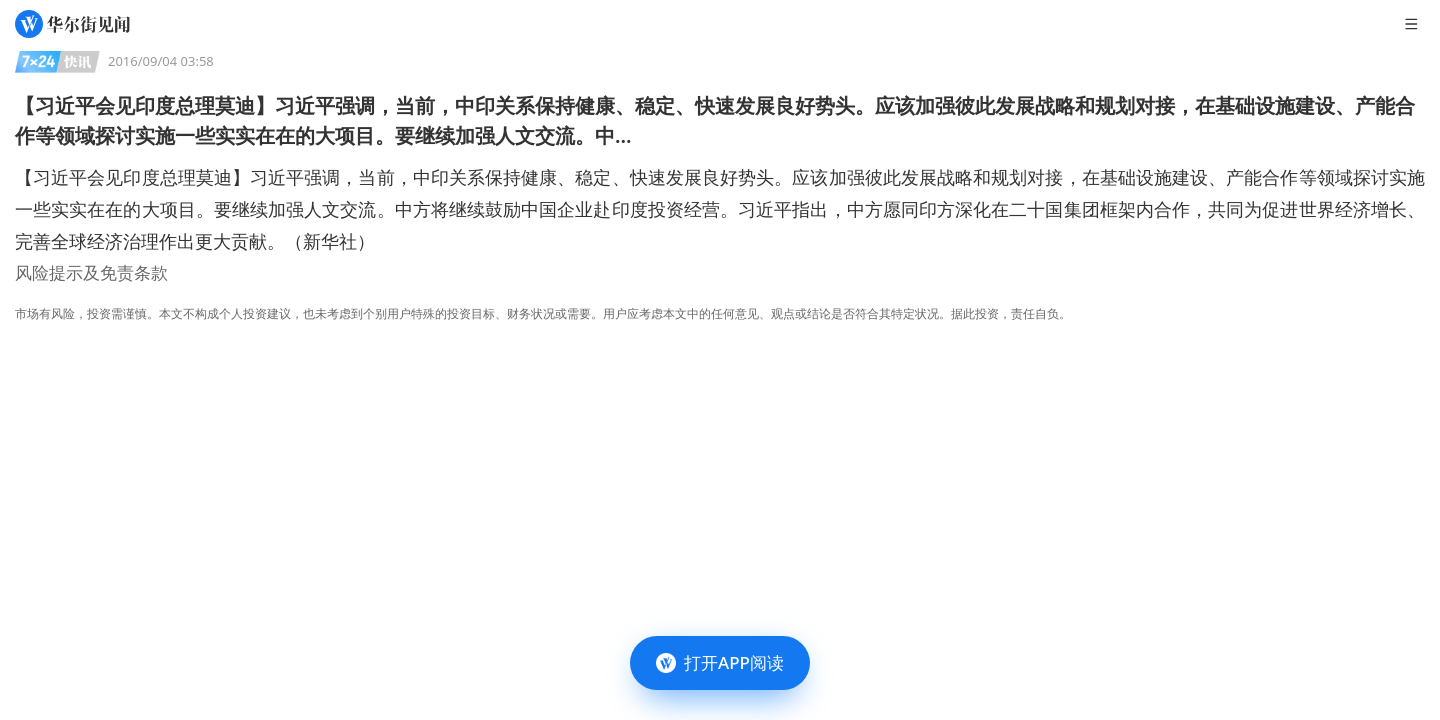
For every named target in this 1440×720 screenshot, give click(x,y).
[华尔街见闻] (72, 24)
